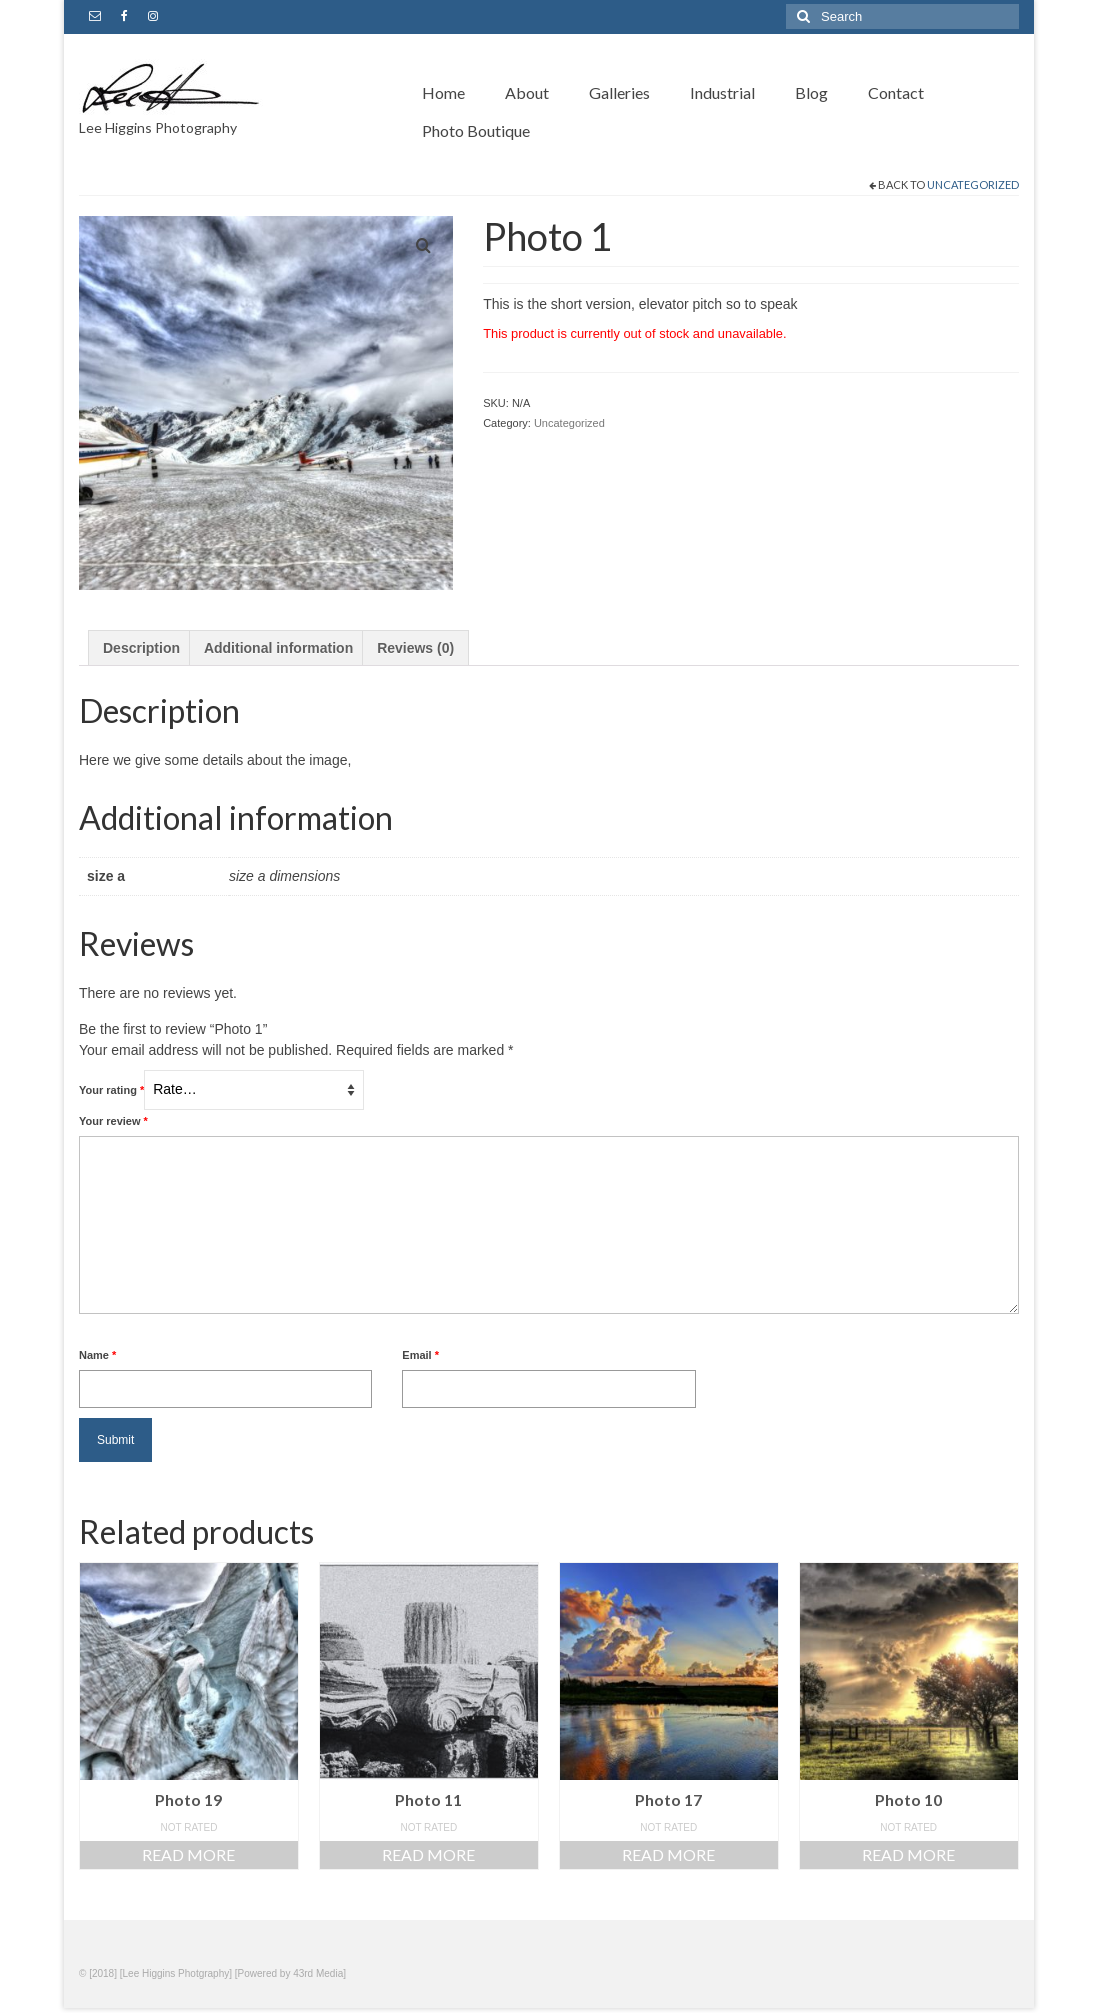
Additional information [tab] (278, 648)
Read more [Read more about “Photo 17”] (668, 1854)
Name (97, 1355)
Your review (113, 1121)
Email (420, 1355)
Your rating (111, 1090)
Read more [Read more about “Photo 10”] (908, 1854)
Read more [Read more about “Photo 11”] (428, 1854)
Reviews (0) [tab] (415, 648)
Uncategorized (973, 184)
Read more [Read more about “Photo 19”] (188, 1854)
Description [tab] (141, 648)
